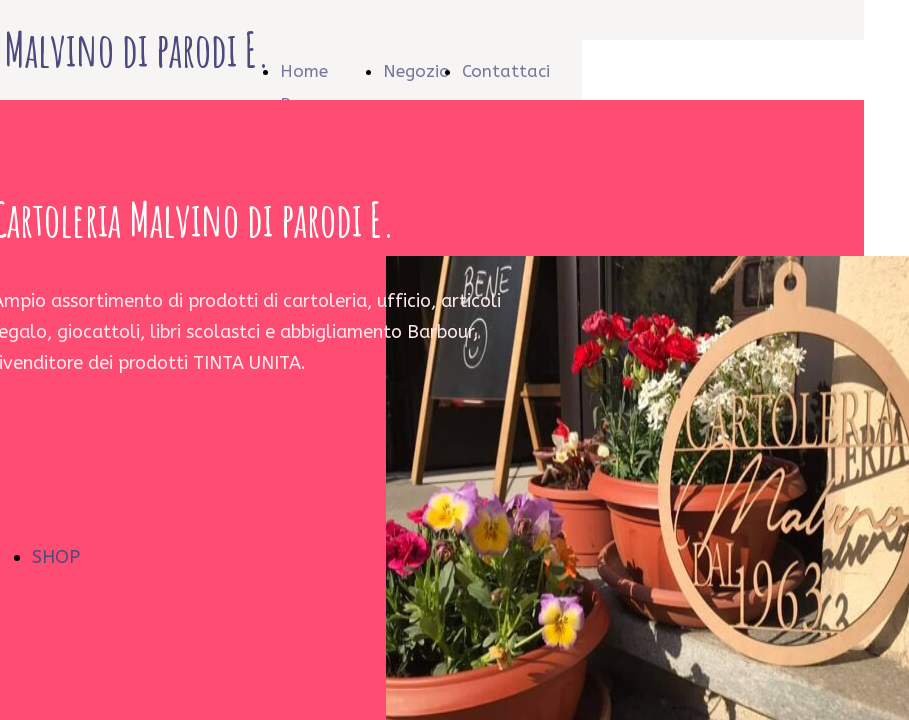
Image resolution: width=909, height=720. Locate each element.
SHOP (56, 557)
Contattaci (506, 71)
